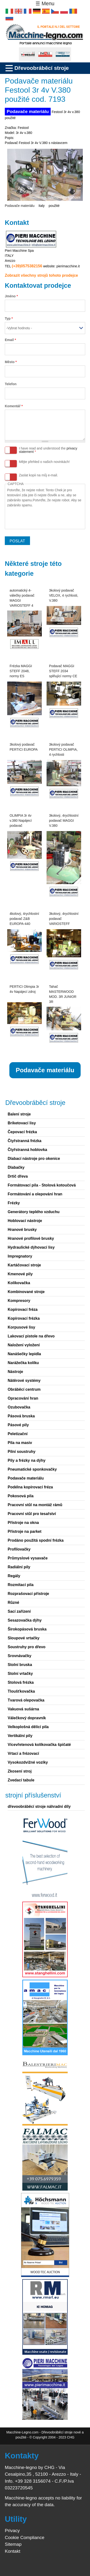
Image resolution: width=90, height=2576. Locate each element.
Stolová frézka (21, 1682)
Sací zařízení (19, 1611)
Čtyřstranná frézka (25, 1141)
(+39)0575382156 (27, 266)
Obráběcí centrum (24, 1389)
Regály (14, 1576)
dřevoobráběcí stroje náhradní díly (39, 1806)
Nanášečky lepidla (24, 1354)
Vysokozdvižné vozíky (28, 1762)
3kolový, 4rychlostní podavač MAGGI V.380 (63, 820)
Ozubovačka (19, 1407)
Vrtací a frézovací (23, 1753)
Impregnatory (20, 1256)
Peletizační (18, 1434)
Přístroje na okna (23, 1523)
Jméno (11, 296)
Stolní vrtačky (20, 1673)
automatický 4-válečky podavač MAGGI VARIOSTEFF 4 (22, 597)
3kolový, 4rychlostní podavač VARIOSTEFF (63, 919)
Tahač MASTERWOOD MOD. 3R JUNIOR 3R (62, 994)
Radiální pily (19, 1567)
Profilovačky (19, 1549)
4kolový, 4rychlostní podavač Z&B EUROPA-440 (24, 919)
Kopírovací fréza (22, 1309)
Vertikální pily (20, 1736)
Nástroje (15, 1372)
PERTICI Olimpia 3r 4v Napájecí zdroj (24, 989)
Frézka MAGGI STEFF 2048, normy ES (21, 671)
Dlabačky (16, 1167)
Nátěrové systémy (24, 1380)
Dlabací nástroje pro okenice (34, 1158)
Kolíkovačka (19, 1283)
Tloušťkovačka (21, 1691)
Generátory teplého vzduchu (34, 1212)
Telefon (11, 384)
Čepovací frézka (22, 1132)
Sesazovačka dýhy (25, 1620)
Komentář (14, 406)
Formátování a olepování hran (35, 1194)
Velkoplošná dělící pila (28, 1727)
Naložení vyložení (24, 1345)
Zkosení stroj (20, 1771)
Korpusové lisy (21, 1327)
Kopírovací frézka (24, 1318)
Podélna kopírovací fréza (30, 1487)
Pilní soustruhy (22, 1452)
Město (11, 362)
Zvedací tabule (21, 1780)
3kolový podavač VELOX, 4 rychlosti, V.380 (63, 595)
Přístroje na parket (25, 1531)
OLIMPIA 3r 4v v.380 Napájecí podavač (21, 820)
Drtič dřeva (18, 1176)
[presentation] (43, 517)
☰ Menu (45, 3)
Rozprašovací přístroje (28, 1594)
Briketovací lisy (22, 1123)
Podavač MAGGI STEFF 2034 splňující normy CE (63, 671)
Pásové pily (18, 1425)
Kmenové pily (20, 1274)
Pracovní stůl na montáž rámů (35, 1505)
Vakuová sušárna (23, 1709)
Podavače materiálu (28, 111)
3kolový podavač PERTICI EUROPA (24, 747)
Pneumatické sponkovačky (32, 1469)
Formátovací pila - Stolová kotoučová (42, 1185)
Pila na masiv (20, 1443)
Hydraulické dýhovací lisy (31, 1247)
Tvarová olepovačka (26, 1700)
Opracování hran (23, 1398)
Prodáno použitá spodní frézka (36, 1540)
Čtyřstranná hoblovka (27, 1150)
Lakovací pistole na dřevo (31, 1336)
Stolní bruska (20, 1665)
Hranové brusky (22, 1230)
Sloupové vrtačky (24, 1638)
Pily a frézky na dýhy (26, 1460)
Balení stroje (19, 1114)
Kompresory (19, 1301)
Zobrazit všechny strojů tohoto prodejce (41, 275)
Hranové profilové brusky (31, 1238)
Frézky (14, 1203)
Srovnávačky (19, 1656)
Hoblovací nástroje (25, 1221)
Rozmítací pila (21, 1585)
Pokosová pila (21, 1496)
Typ (9, 318)
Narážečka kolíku (23, 1363)
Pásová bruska (21, 1416)
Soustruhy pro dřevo (26, 1647)
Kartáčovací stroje (24, 1265)
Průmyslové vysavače (28, 1558)
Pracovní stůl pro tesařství (32, 1514)
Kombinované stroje (26, 1292)
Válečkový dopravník (27, 1718)
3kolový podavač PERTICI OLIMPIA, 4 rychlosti (63, 749)
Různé (13, 1602)
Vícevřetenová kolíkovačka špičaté (39, 1745)
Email (10, 340)
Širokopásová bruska (27, 1629)
